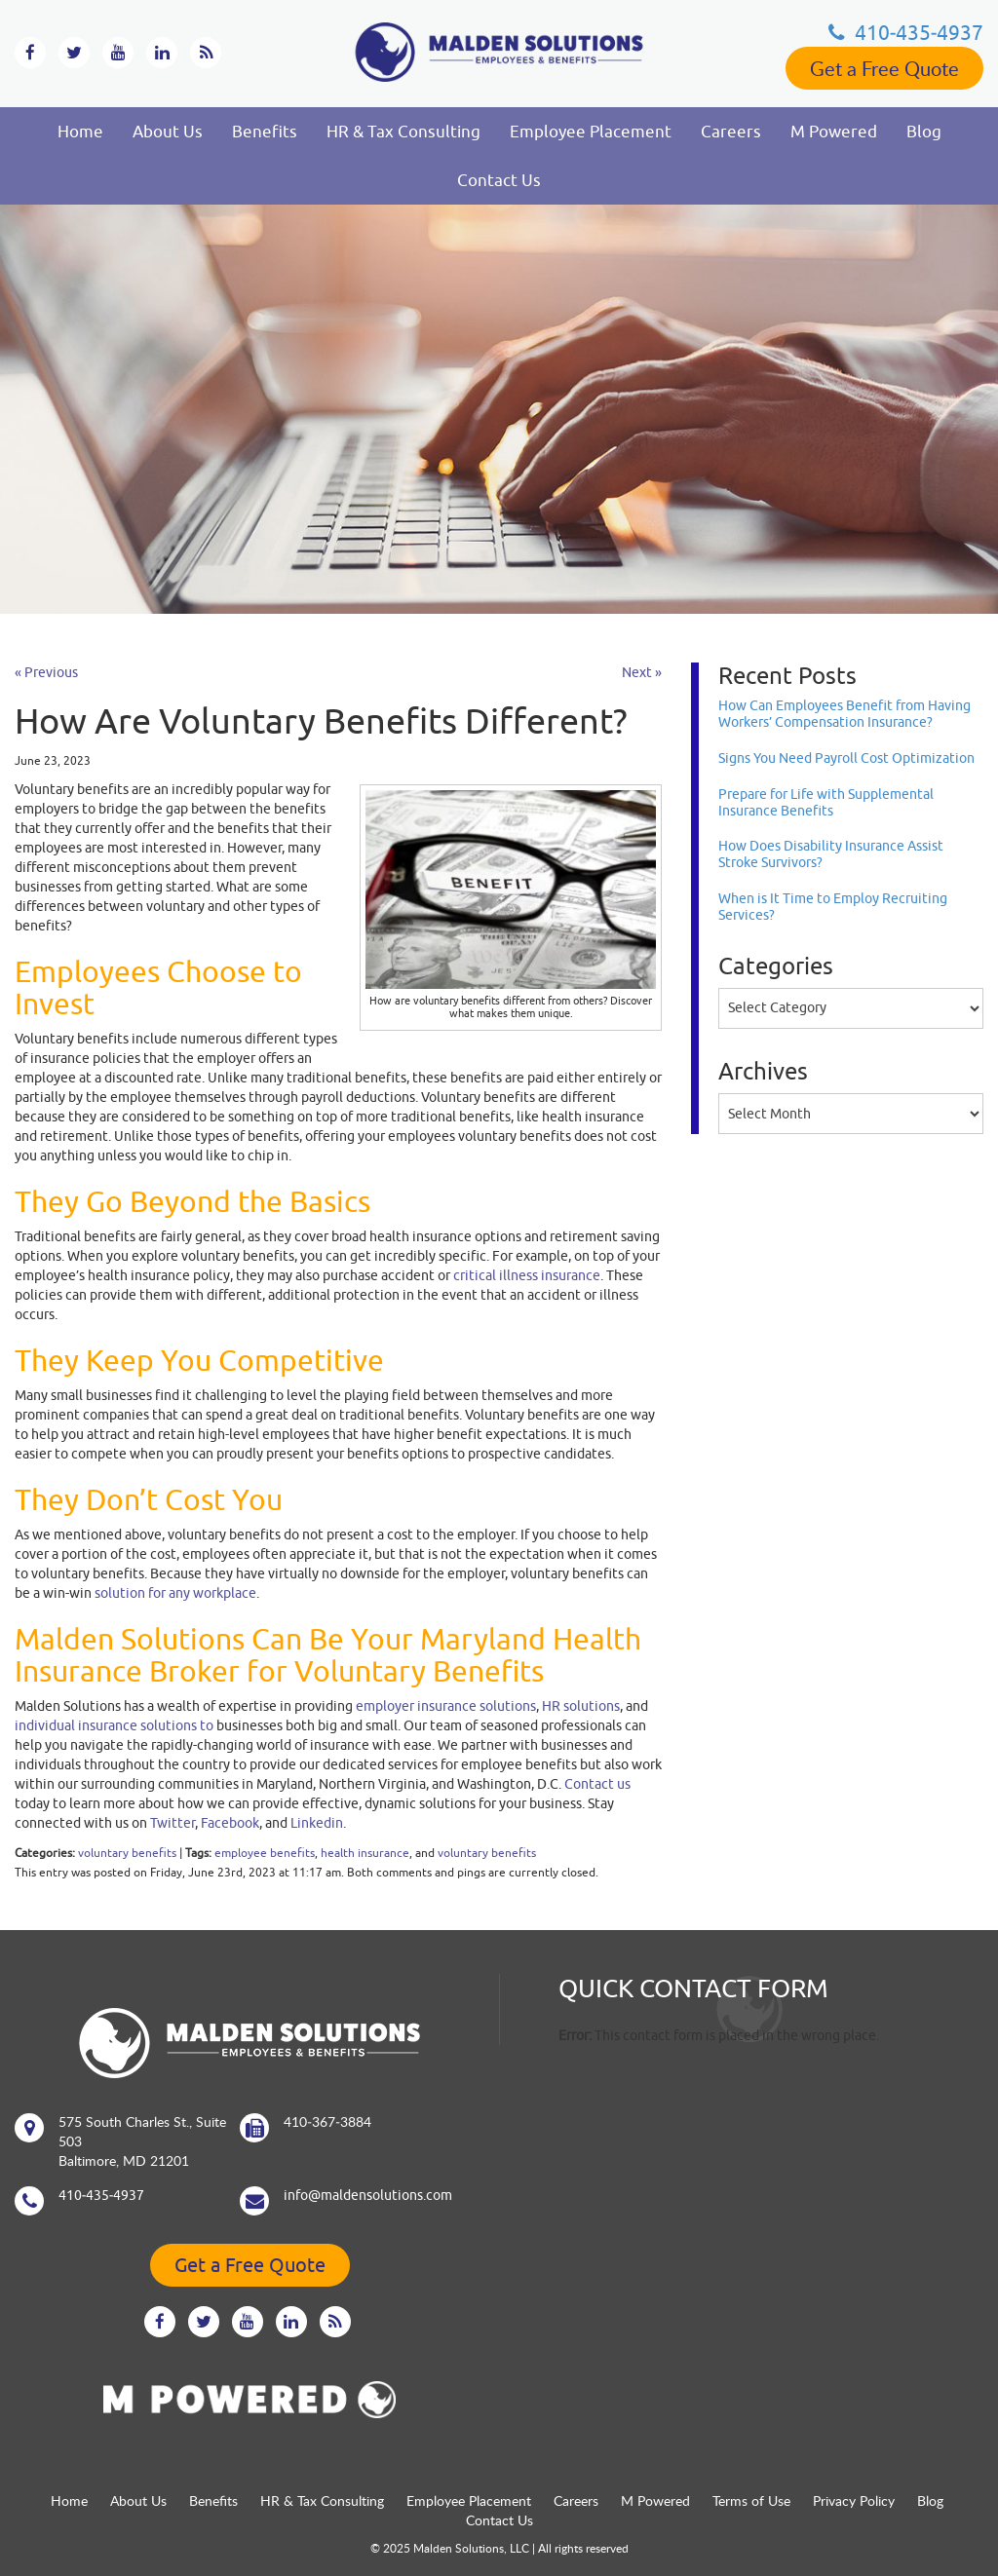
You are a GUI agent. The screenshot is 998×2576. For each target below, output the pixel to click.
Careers (731, 131)
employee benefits (264, 1852)
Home (80, 131)
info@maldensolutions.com (368, 2195)
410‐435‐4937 (905, 32)
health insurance (365, 1852)
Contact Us (499, 180)
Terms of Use (751, 2500)
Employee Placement (591, 131)
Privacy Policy (854, 2500)
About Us (168, 131)
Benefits (264, 131)
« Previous (46, 672)
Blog (923, 131)
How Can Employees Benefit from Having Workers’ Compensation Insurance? (844, 714)
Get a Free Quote (884, 68)
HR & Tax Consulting (403, 131)
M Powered (833, 131)
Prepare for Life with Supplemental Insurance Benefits (826, 802)
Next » (642, 672)
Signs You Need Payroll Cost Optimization (846, 758)
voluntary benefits (127, 1852)
